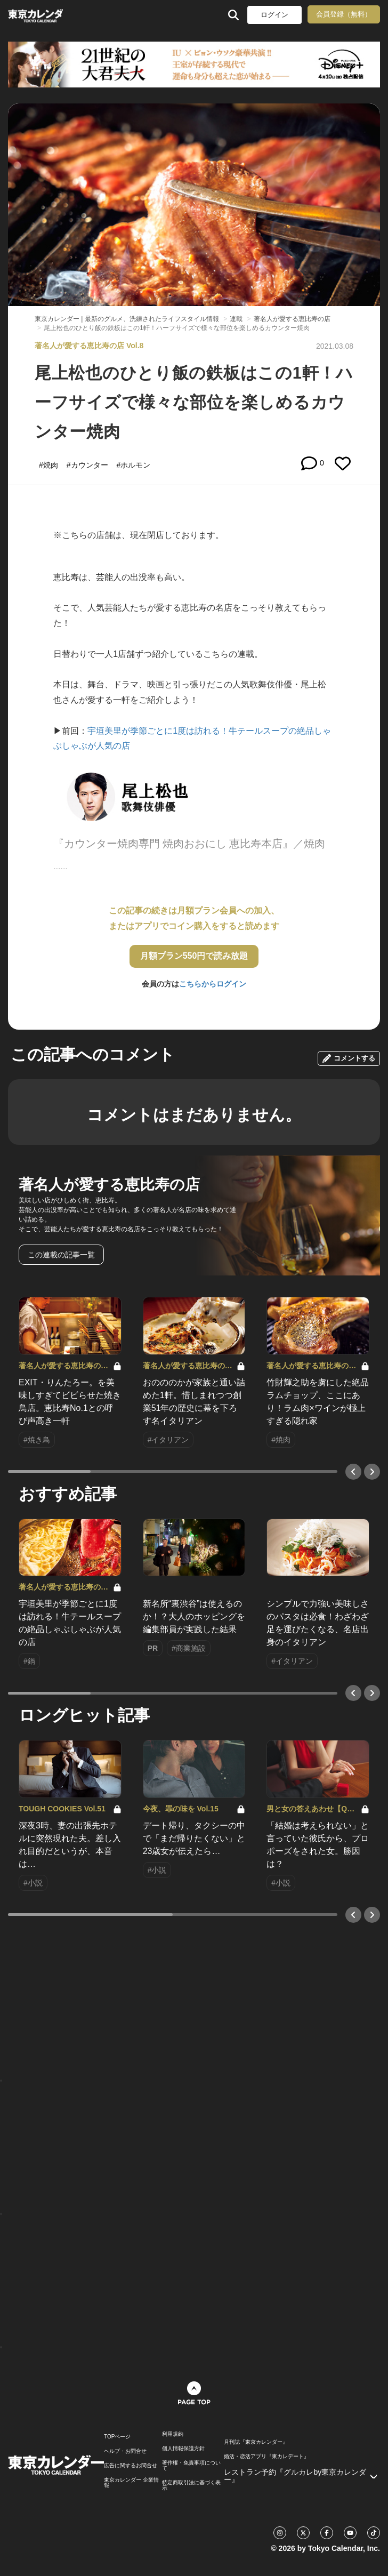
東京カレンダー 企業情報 (131, 2482)
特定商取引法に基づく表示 (191, 2485)
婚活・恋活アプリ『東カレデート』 (266, 2456)
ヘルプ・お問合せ (125, 2451)
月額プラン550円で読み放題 (194, 955)
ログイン (274, 15)
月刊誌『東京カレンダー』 (256, 2442)
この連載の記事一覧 (61, 1254)
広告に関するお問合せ (130, 2465)
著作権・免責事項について (191, 2465)
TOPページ (117, 2436)
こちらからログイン (212, 984)
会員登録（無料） (343, 14)
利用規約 (172, 2434)
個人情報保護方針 (183, 2448)
